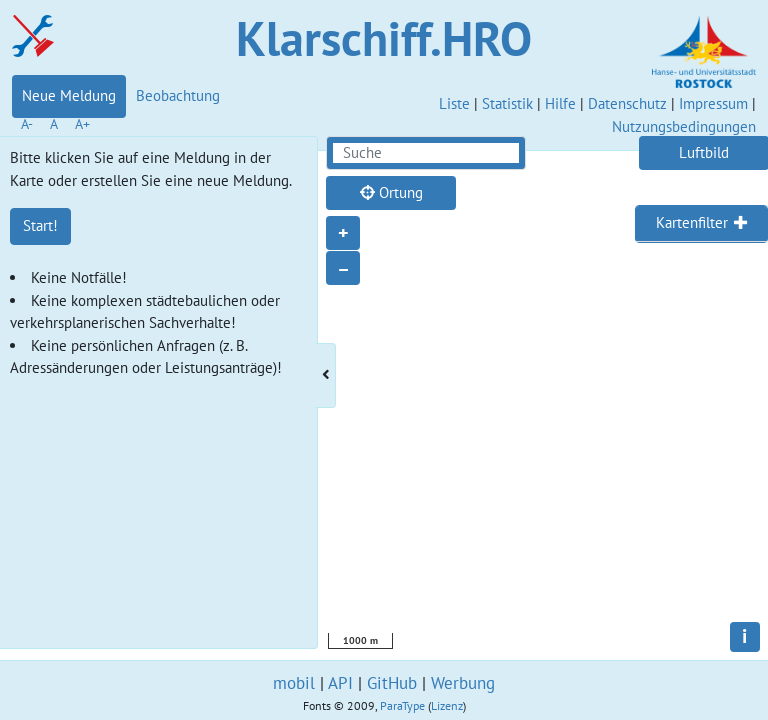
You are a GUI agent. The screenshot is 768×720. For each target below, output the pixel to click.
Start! (40, 225)
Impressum (713, 103)
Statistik (507, 103)
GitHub (392, 683)
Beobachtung (178, 95)
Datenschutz (627, 103)
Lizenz (447, 705)
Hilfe (560, 103)
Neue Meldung (69, 95)
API (340, 683)
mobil (294, 683)
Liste (454, 103)
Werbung (463, 683)
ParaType (402, 705)
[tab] (701, 224)
